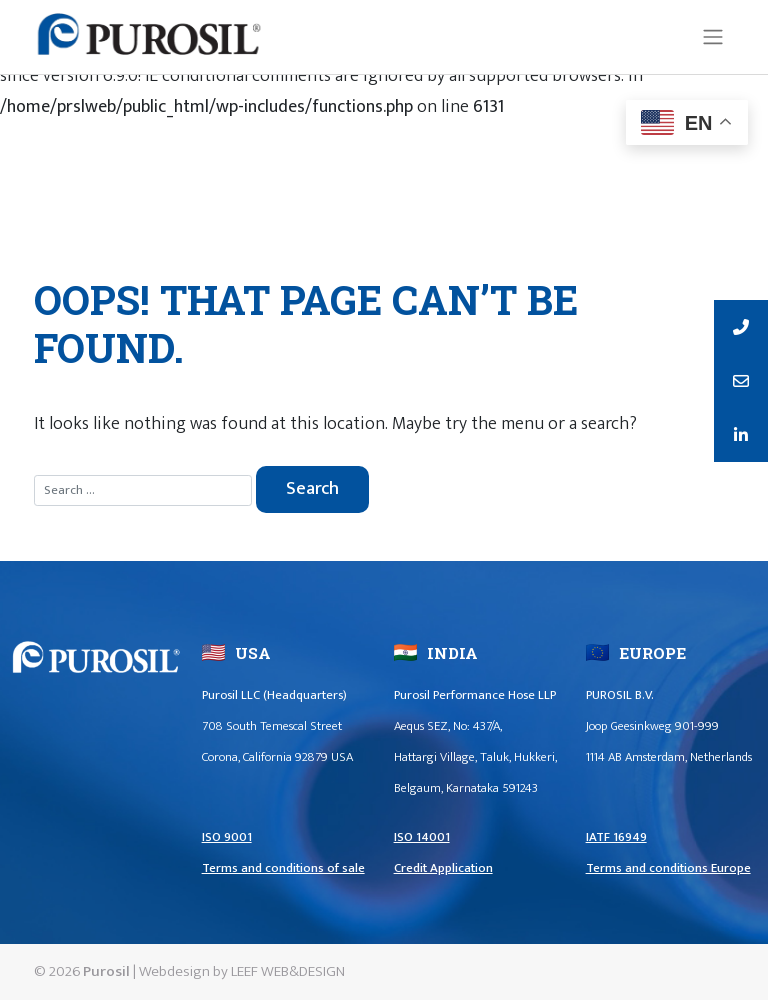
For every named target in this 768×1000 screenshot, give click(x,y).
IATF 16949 (616, 837)
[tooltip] (741, 327)
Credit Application (443, 868)
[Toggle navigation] (712, 37)
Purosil (106, 971)
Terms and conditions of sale (283, 868)
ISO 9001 (227, 837)
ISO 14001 (422, 837)
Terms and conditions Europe (668, 868)
